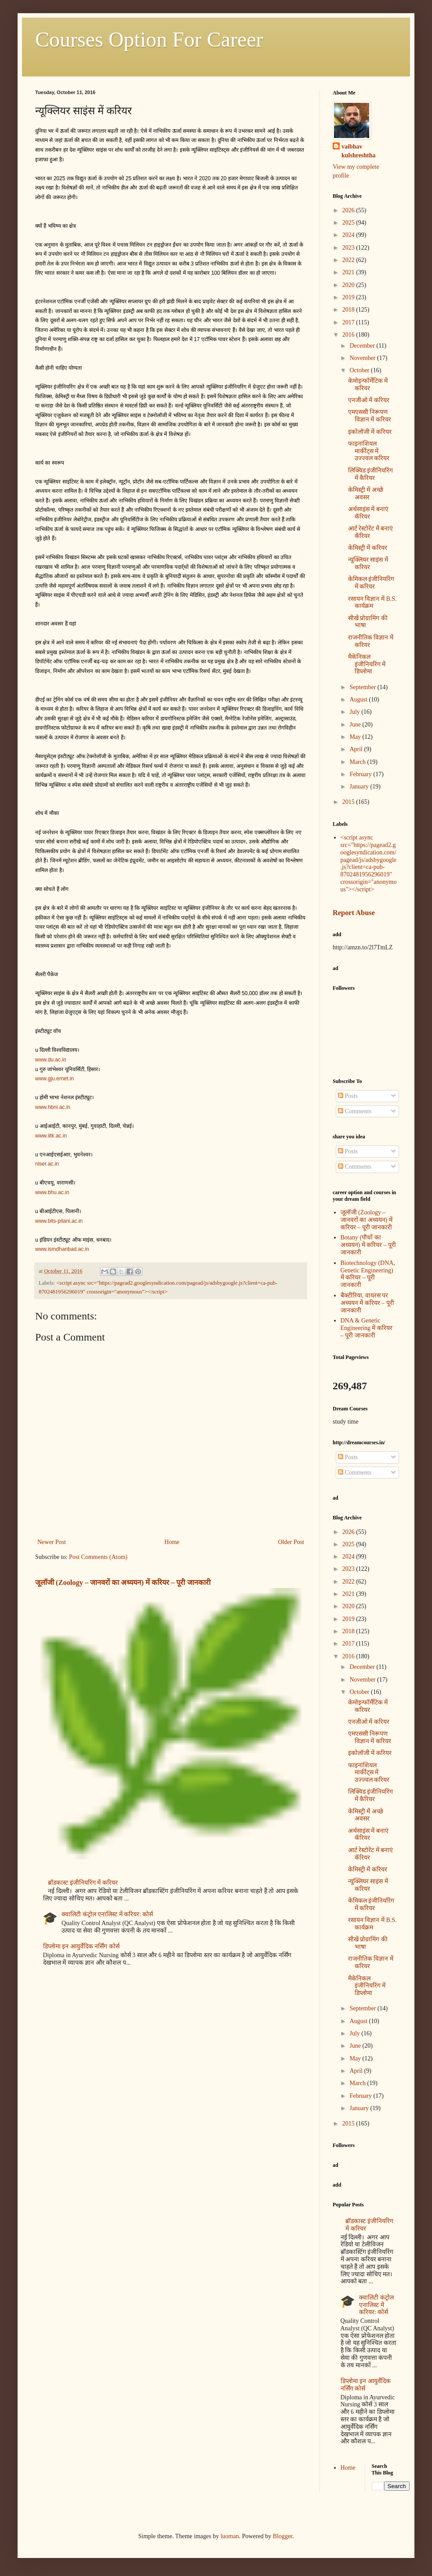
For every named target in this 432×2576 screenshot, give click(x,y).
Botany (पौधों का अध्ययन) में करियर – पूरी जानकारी (368, 1245)
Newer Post (51, 1542)
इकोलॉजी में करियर (370, 432)
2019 (349, 297)
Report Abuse (354, 912)
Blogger (282, 2536)
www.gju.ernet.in (54, 1078)
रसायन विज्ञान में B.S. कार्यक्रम (372, 603)
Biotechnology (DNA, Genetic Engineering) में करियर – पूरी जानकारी (368, 1274)
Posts (348, 1096)
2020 (349, 285)
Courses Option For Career (149, 39)
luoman (230, 2536)
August (359, 699)
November (363, 358)
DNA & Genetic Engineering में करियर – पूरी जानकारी (366, 1328)
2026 (349, 210)
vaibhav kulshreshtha (358, 151)
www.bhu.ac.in (52, 1192)
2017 (349, 322)
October (360, 370)
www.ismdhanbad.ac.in (62, 1249)
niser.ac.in (47, 1164)
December (362, 345)
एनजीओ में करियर (368, 400)
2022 (349, 260)
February (361, 774)
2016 (349, 334)
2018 (349, 309)
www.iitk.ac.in (51, 1136)
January (359, 786)
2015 (349, 802)
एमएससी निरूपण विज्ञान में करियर (369, 416)
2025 (349, 222)
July (355, 711)
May (355, 737)
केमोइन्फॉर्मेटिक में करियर (368, 385)
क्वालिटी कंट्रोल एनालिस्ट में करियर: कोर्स (107, 1914)
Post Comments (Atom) (98, 1557)
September (363, 687)
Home (171, 1542)
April (356, 749)
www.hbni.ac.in (52, 1107)
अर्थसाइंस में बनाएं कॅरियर (368, 513)
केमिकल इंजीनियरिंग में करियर (371, 583)
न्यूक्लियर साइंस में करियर (368, 563)
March (358, 762)
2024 (349, 235)
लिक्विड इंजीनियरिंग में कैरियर (370, 474)
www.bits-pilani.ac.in (59, 1221)
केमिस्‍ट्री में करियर (367, 548)
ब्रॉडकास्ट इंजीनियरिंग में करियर (83, 1882)
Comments (354, 1111)
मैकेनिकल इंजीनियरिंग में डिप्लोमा (367, 664)
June (355, 724)
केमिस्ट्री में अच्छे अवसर (365, 494)
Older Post (291, 1542)
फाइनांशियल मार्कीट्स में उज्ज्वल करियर (369, 451)
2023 (349, 247)
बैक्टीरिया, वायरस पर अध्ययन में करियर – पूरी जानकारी (367, 1303)
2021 (349, 272)
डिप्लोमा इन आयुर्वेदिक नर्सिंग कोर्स (81, 1946)
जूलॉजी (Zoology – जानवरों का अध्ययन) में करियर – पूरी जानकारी (123, 1582)
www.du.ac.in (50, 1060)
